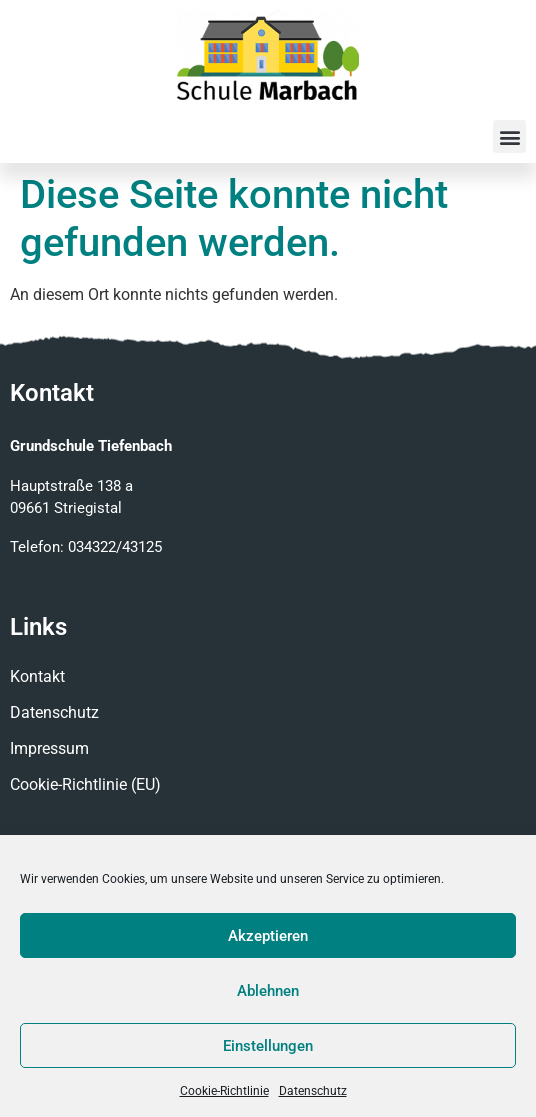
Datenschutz (313, 1091)
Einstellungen (268, 1046)
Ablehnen (268, 991)
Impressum (49, 748)
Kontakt (37, 676)
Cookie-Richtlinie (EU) (85, 784)
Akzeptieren (268, 936)
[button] (509, 136)
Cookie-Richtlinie (224, 1091)
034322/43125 (115, 547)
